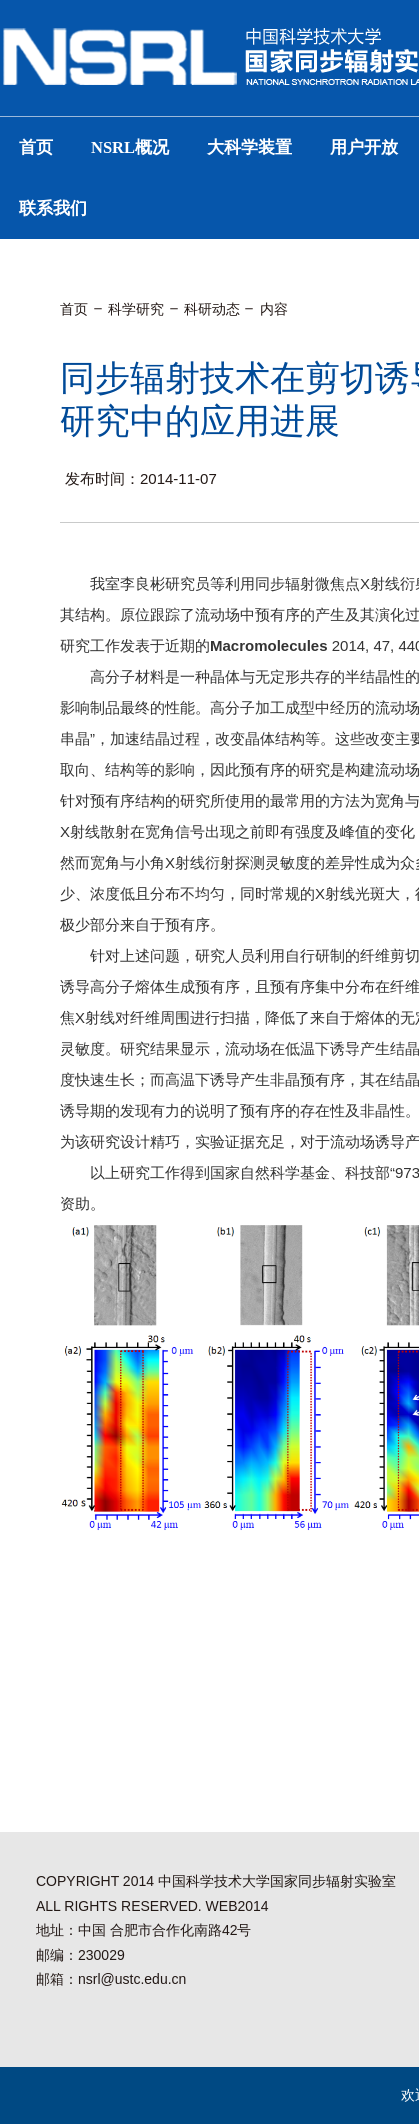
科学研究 (136, 309)
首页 (36, 147)
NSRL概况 (130, 147)
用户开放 (364, 147)
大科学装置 (249, 147)
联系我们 (53, 208)
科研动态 (212, 309)
